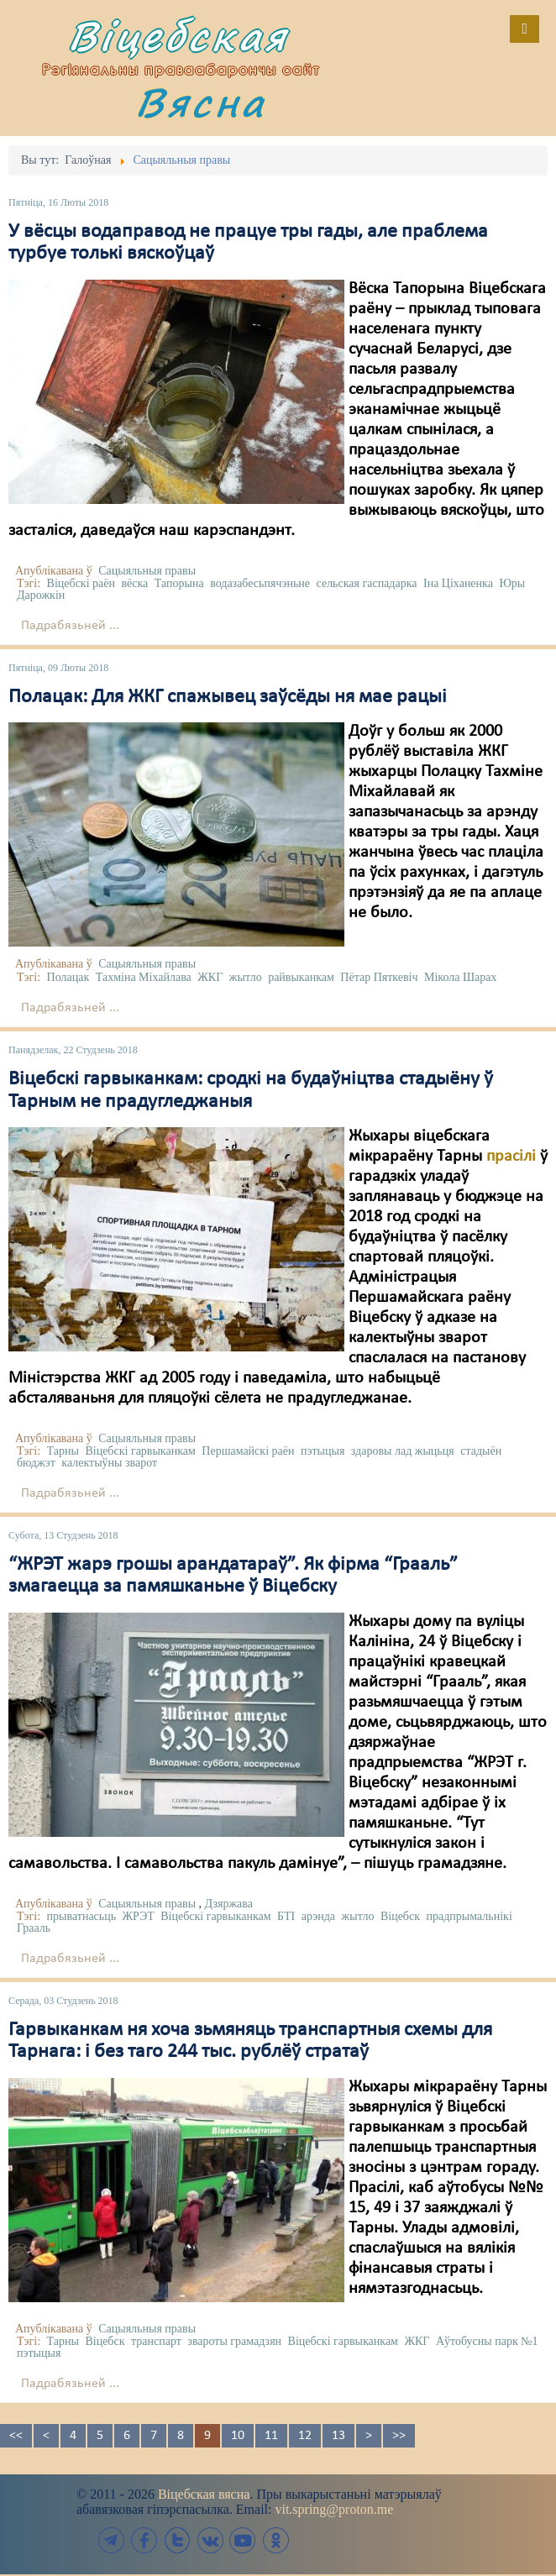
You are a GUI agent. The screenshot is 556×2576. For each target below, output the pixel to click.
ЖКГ (210, 977)
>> (399, 2435)
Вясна (200, 102)
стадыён (480, 1451)
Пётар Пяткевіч (378, 977)
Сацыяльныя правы (147, 570)
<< (16, 2435)
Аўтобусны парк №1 (487, 2341)
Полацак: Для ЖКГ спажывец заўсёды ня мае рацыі (227, 697)
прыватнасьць (81, 1916)
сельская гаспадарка (367, 583)
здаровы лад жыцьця (402, 1451)
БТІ (286, 1916)
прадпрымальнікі (469, 1916)
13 (338, 2435)
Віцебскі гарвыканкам (140, 1451)
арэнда (318, 1916)
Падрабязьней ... (70, 625)
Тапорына (179, 583)
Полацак (68, 977)
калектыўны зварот (109, 1462)
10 (237, 2435)
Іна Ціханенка (458, 583)
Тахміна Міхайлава (143, 977)
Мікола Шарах (460, 977)
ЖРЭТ (139, 1916)
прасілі (511, 1156)
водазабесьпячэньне (260, 583)
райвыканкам (301, 977)
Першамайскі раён (248, 1451)
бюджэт (36, 1462)
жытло (245, 977)
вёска (134, 583)
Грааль (33, 1928)
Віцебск (400, 1916)
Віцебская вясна (203, 2494)
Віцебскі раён (81, 583)
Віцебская (178, 36)
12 (305, 2435)
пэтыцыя (322, 1451)
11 (271, 2435)
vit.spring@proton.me (334, 2509)
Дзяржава (229, 1903)
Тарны (63, 1451)
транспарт (156, 2341)
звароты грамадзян (234, 2341)
